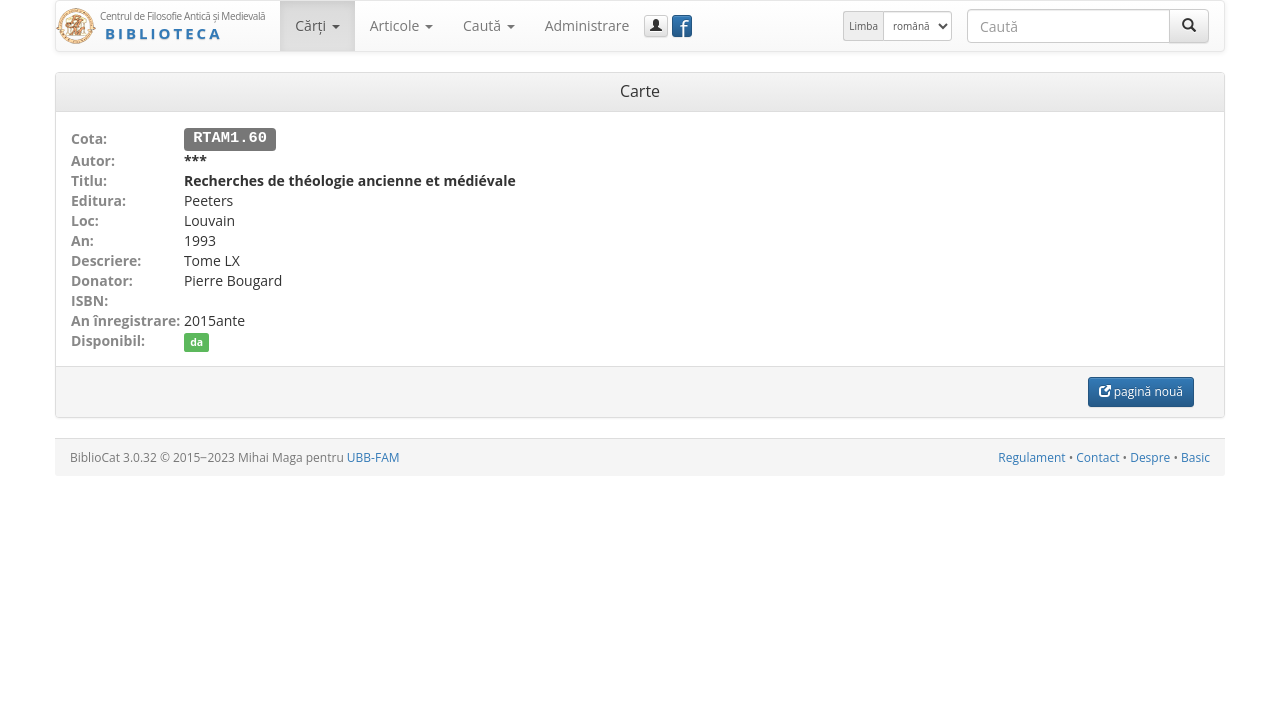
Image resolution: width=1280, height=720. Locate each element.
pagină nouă (1141, 390)
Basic (1195, 456)
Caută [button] (489, 25)
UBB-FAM (373, 456)
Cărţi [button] (317, 25)
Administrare (587, 25)
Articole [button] (401, 25)
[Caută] (1189, 26)
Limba (863, 26)
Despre (1150, 456)
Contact (1097, 456)
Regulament (1031, 456)
